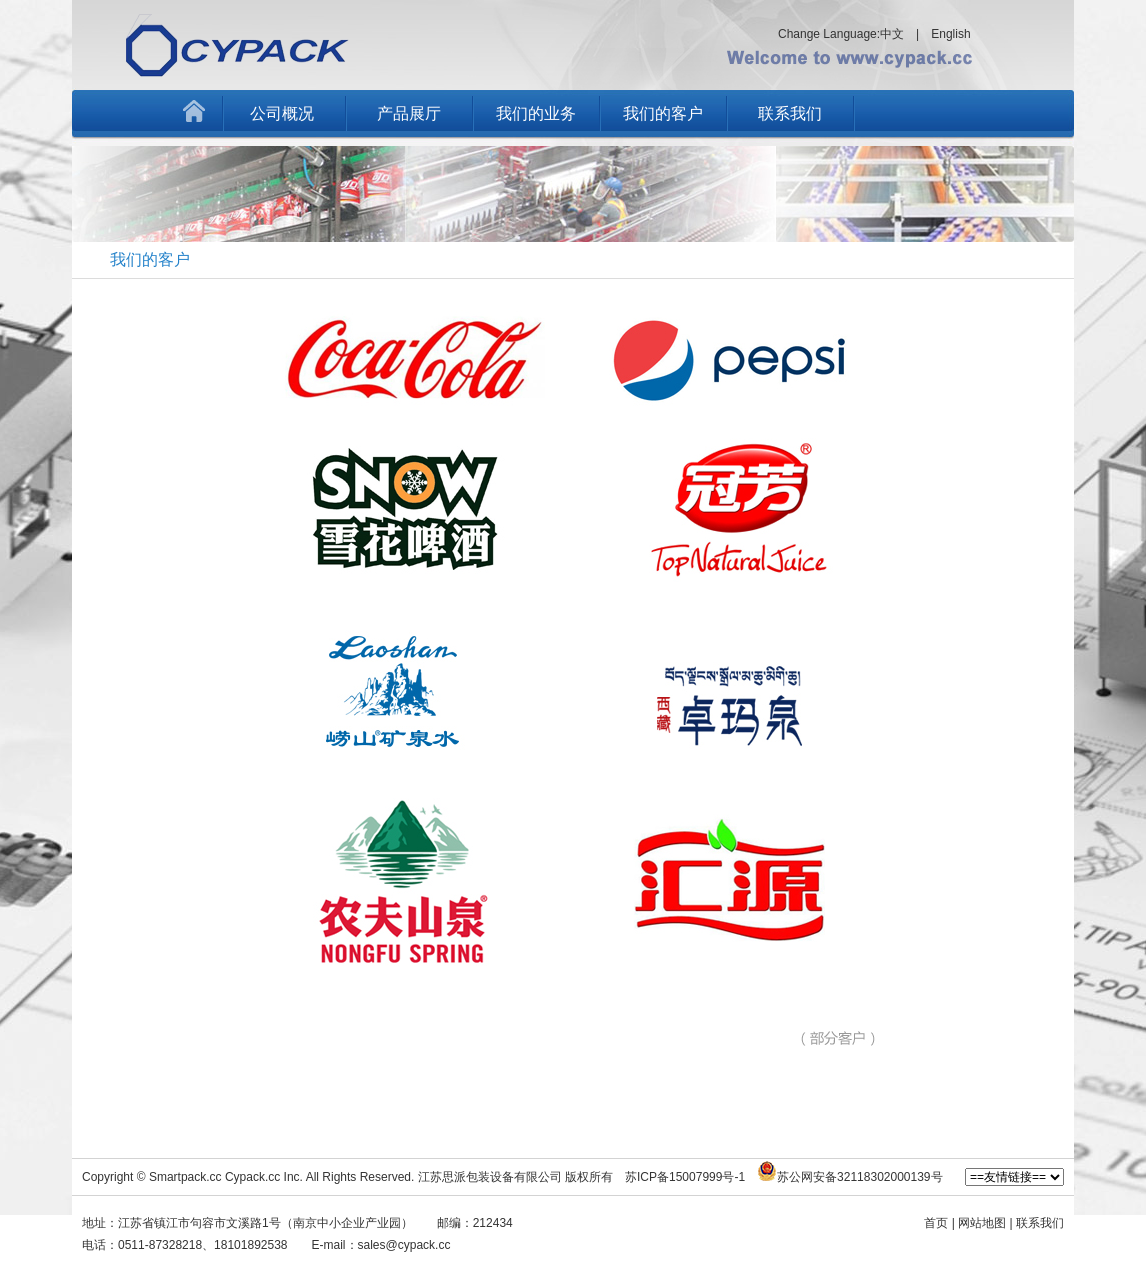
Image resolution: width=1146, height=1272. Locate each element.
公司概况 (282, 113)
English (950, 34)
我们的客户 (663, 113)
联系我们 (790, 113)
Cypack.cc (252, 1177)
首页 (936, 1223)
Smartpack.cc (185, 1177)
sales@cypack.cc (404, 1245)
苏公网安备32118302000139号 (859, 1177)
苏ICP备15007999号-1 (685, 1177)
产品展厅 (409, 113)
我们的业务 (536, 113)
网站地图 (982, 1223)
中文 (892, 34)
